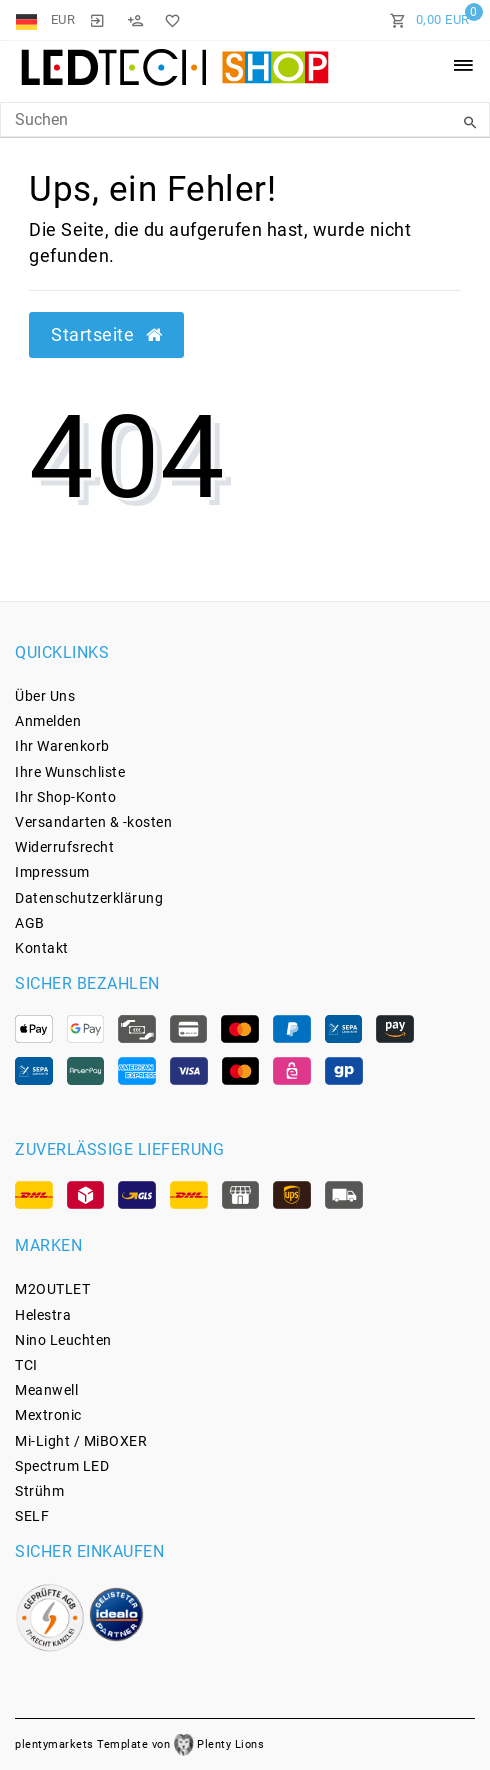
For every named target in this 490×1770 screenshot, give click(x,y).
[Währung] (63, 20)
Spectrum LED (62, 1466)
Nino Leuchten (63, 1340)
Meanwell (46, 1390)
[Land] (28, 20)
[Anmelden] (97, 20)
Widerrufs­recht (64, 847)
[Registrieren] (135, 20)
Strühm (39, 1491)
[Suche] (470, 123)
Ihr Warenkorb (62, 746)
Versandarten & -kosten (93, 822)
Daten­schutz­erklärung (89, 898)
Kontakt (42, 948)
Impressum (52, 872)
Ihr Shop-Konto (65, 797)
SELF (32, 1516)
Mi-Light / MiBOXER (81, 1441)
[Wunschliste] (169, 20)
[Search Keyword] (245, 119)
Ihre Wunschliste (70, 772)
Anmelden (48, 721)
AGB (30, 923)
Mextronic (48, 1415)
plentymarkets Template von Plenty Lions (139, 1744)
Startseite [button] (106, 335)
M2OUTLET (52, 1289)
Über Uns (45, 696)
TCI (26, 1365)
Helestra (43, 1315)
